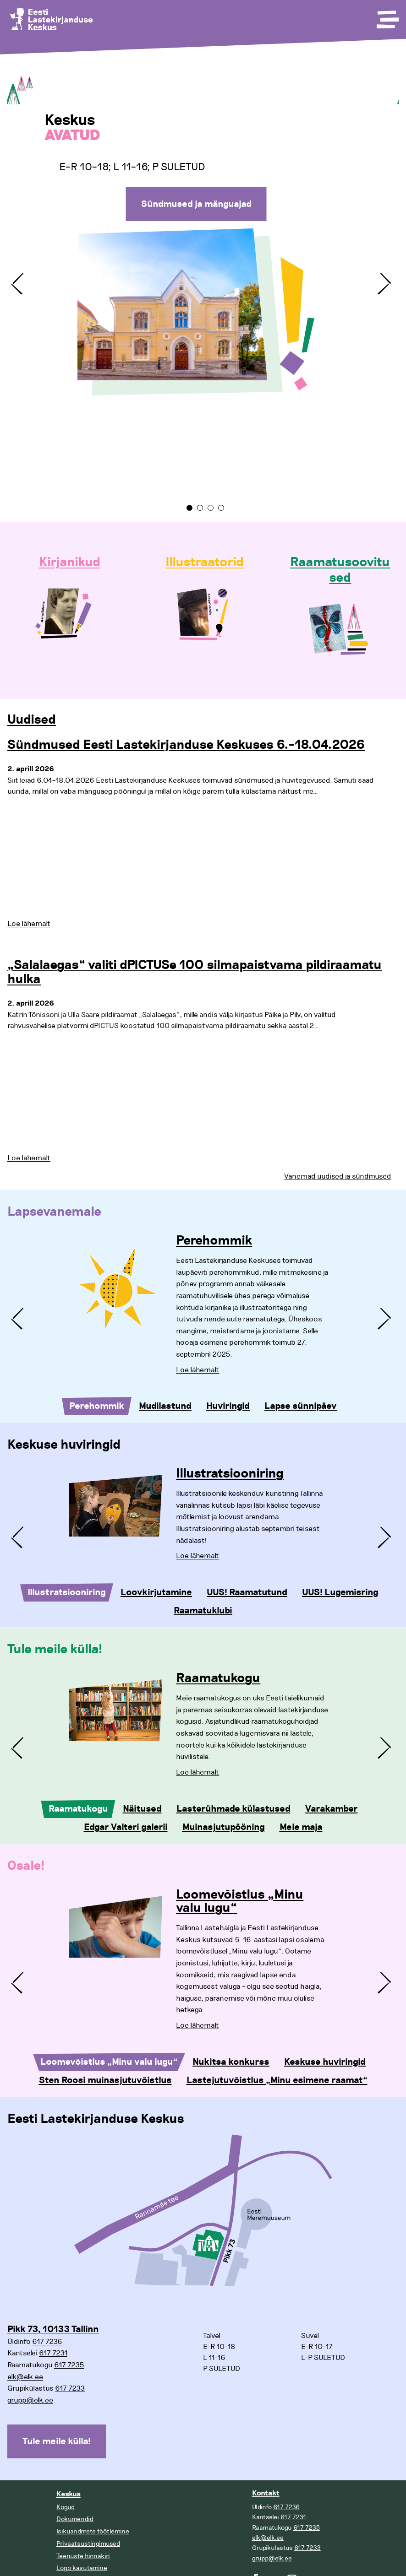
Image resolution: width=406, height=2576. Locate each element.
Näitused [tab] (142, 1809)
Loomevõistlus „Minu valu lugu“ (239, 1901)
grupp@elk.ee (30, 2400)
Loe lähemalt (28, 923)
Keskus (68, 2494)
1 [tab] (189, 508)
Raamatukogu (218, 1678)
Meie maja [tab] (301, 1827)
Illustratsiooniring (230, 1474)
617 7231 (53, 2353)
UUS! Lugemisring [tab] (340, 1592)
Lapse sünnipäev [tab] (300, 1406)
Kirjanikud (69, 562)
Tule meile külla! (56, 2441)
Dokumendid (74, 2519)
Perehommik (214, 1241)
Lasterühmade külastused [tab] (233, 1809)
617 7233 (70, 2388)
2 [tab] (200, 508)
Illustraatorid (204, 562)
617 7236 (47, 2341)
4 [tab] (221, 508)
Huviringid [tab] (228, 1406)
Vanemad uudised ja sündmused (337, 1176)
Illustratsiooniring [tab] (66, 1592)
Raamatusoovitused (340, 570)
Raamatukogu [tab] (78, 1809)
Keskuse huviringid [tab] (325, 2062)
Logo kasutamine (81, 2568)
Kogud (65, 2507)
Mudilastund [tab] (165, 1406)
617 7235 (69, 2365)
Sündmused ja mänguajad (196, 204)
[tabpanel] (203, 276)
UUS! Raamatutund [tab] (247, 1592)
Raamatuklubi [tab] (203, 1611)
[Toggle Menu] (387, 16)
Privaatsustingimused (88, 2544)
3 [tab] (211, 508)
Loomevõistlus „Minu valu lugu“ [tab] (109, 2062)
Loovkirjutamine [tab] (156, 1592)
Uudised (31, 720)
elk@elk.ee (25, 2376)
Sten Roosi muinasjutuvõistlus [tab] (105, 2080)
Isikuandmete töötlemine (92, 2531)
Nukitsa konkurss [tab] (230, 2062)
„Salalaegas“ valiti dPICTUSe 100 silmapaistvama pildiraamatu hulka (194, 972)
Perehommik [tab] (96, 1406)
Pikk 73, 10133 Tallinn (53, 2329)
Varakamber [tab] (331, 1809)
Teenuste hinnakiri (83, 2556)
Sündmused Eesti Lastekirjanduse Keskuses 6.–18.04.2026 (186, 745)
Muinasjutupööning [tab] (223, 1827)
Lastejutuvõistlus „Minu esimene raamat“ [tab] (277, 2080)
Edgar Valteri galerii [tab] (126, 1827)
